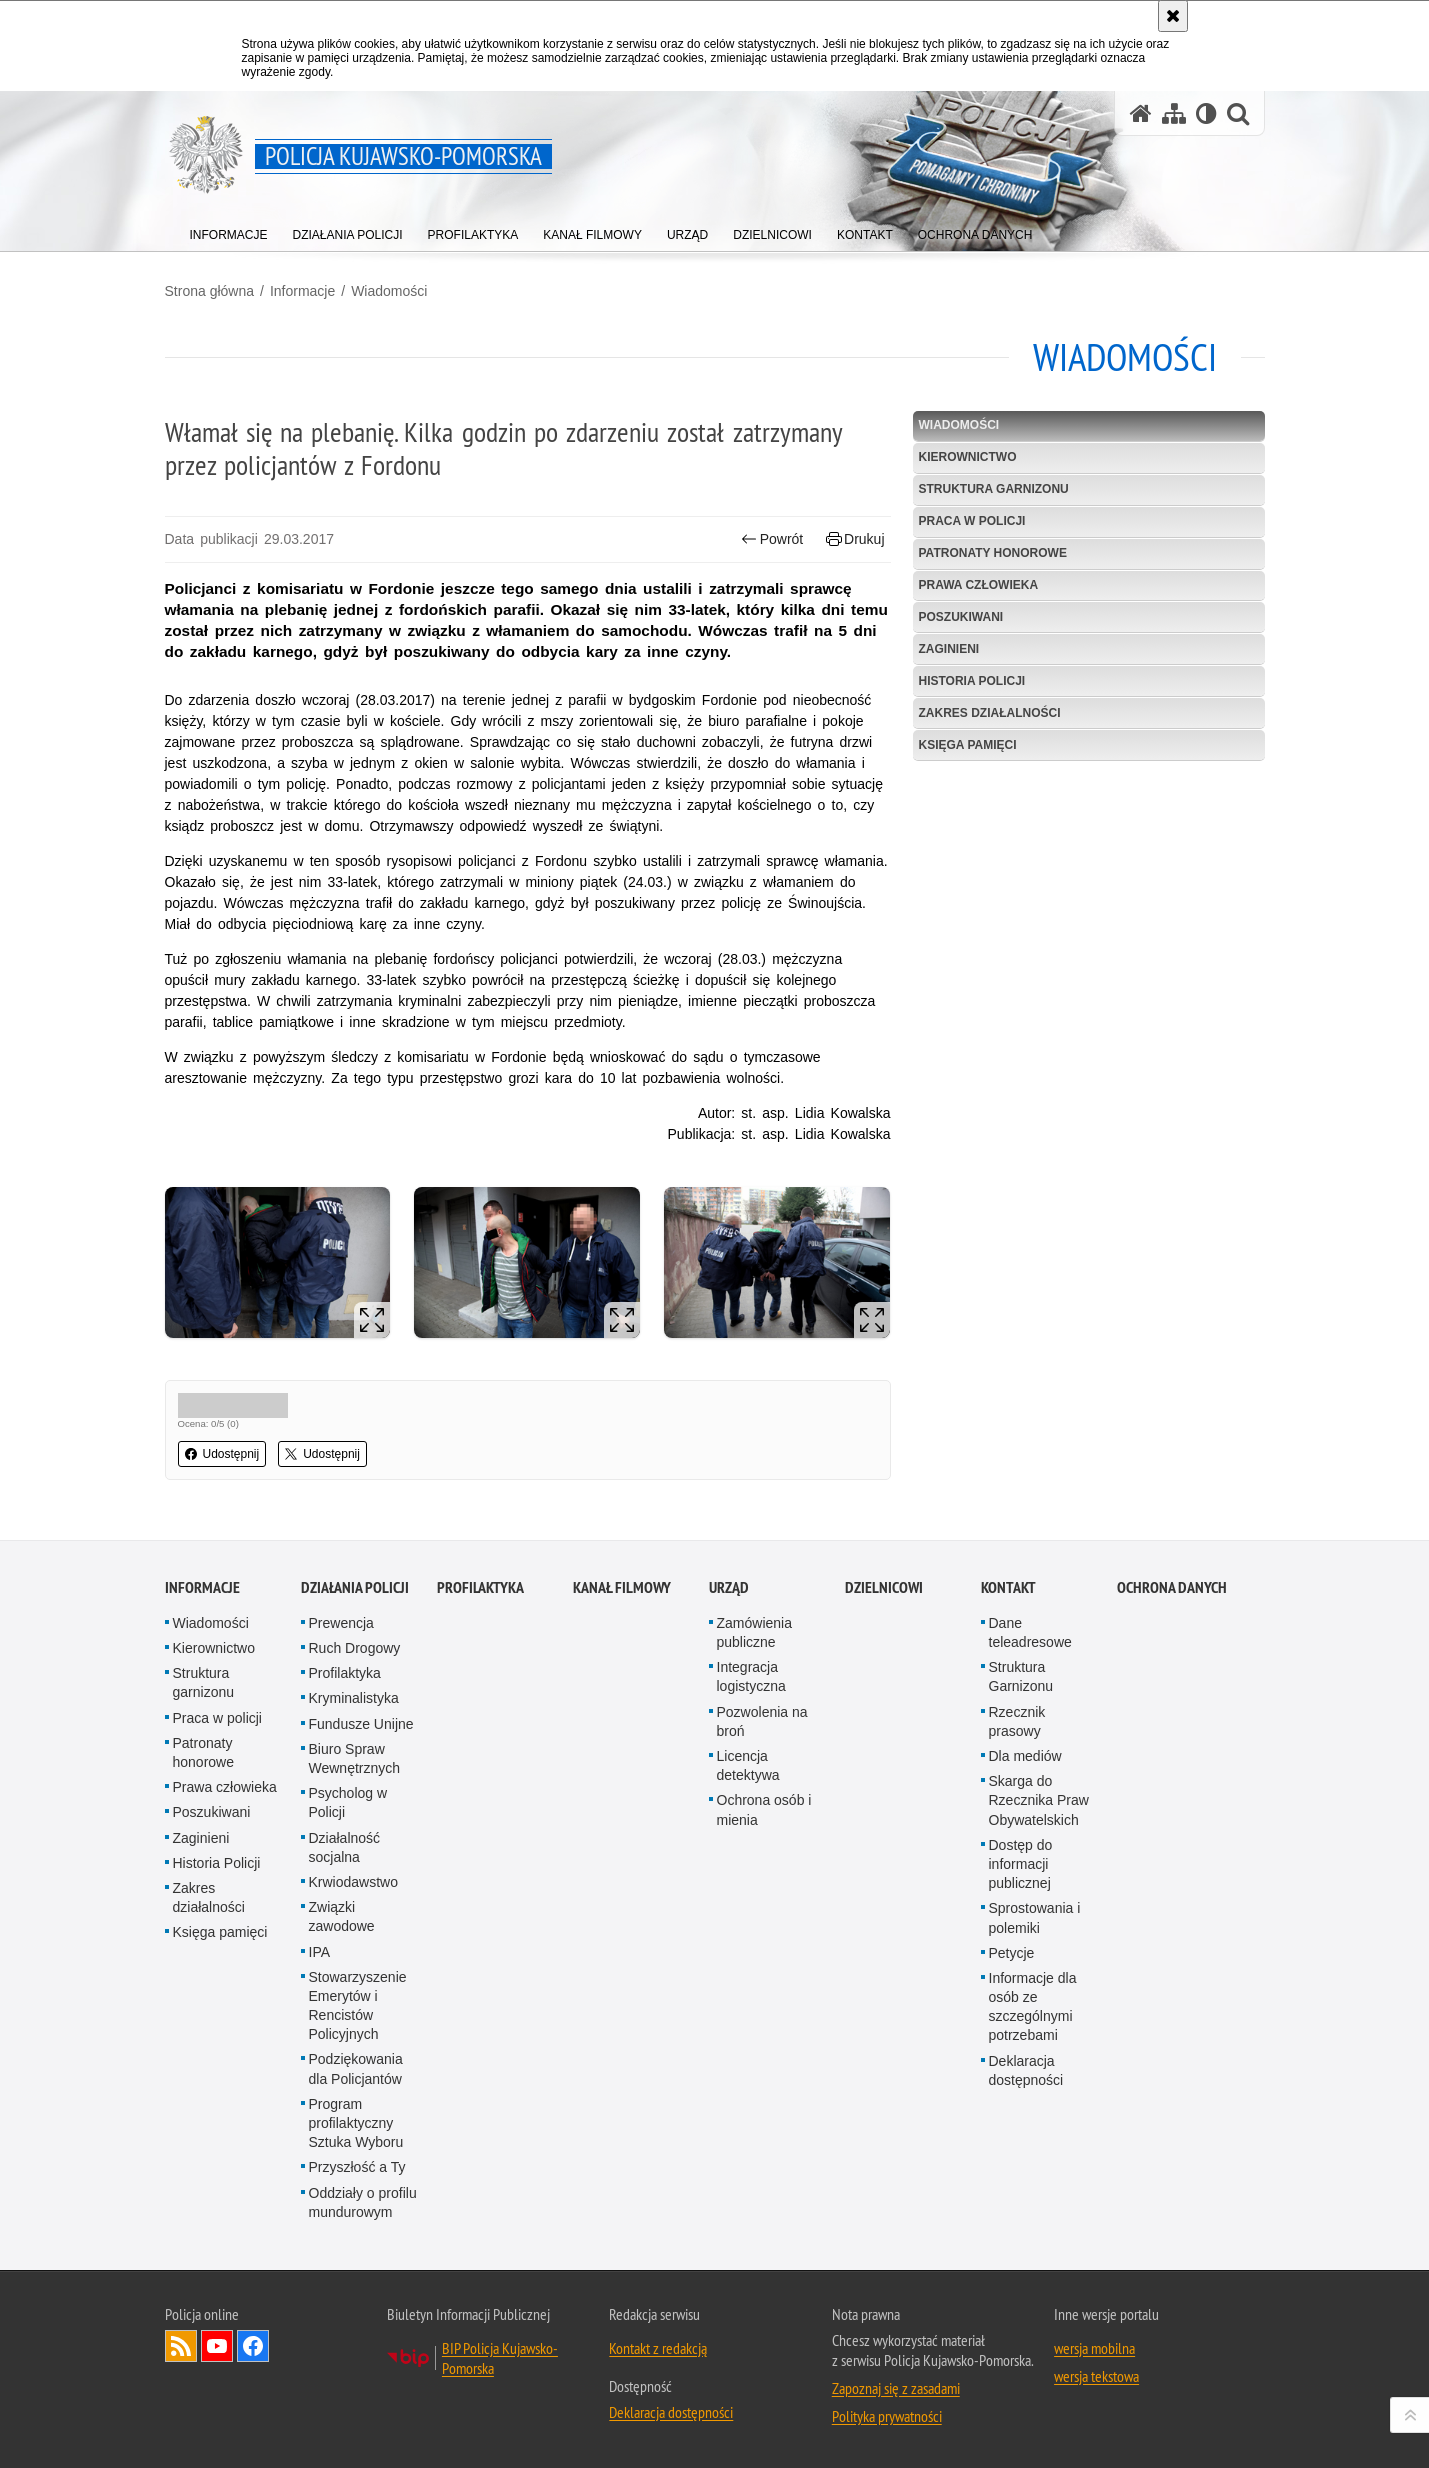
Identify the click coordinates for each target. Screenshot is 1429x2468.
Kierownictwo (968, 457)
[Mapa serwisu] (1174, 113)
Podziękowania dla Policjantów (356, 2068)
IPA (320, 1952)
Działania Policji (355, 1587)
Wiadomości (389, 291)
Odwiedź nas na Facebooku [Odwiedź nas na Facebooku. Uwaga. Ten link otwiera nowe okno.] (253, 2346)
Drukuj (855, 539)
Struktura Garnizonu (1021, 1676)
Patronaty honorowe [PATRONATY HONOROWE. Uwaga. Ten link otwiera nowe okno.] (993, 553)
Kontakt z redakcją (658, 2348)
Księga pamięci (968, 745)
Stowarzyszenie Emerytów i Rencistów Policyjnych (358, 2006)
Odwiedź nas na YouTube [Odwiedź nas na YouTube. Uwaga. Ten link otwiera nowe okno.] (217, 2346)
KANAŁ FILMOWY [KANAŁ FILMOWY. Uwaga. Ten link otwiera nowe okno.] (622, 1587)
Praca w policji (972, 521)
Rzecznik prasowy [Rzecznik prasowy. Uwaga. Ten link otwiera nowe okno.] (1017, 1721)
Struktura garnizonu (994, 489)
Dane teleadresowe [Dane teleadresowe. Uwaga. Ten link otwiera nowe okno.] (1030, 1632)
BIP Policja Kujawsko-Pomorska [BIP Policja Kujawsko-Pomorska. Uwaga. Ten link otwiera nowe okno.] (500, 2358)
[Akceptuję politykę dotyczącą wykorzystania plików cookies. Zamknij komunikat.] (1173, 16)
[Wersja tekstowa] (1206, 113)
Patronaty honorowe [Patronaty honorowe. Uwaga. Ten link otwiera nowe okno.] (204, 1752)
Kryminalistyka (354, 1698)
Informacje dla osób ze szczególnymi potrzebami (1033, 2007)
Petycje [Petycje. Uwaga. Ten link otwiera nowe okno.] (1012, 1953)
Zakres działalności (990, 713)
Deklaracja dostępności (1026, 2070)
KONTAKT (1008, 1587)
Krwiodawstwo (353, 1882)
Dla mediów (1025, 1756)
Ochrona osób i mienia (764, 1809)
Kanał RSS (181, 2346)
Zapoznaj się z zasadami (896, 2388)
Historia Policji (972, 681)
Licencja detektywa (748, 1765)
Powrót (772, 539)
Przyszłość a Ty (357, 2167)
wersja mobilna (1094, 2348)
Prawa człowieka (979, 585)
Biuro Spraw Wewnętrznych (355, 1758)
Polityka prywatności (887, 2416)
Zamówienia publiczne (754, 1632)
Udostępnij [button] (222, 1454)
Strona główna (210, 291)
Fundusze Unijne (361, 1724)
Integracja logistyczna (751, 1676)
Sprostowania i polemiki (1035, 1917)
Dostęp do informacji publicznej (1021, 1864)
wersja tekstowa (1096, 2376)
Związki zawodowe (342, 1916)
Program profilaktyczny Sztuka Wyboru (356, 2123)
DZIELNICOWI (884, 1587)
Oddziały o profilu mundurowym (363, 2202)
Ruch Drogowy (355, 1648)
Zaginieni (949, 649)
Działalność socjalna (345, 1847)
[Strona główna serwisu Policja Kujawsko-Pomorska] (1141, 113)
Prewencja (341, 1623)
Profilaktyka (345, 1673)
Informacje (302, 291)
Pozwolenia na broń (762, 1721)
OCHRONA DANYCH (1172, 1587)
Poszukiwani (961, 617)
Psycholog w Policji (348, 1802)
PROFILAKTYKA (480, 1587)
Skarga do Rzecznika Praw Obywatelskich (1039, 1800)
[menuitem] (229, 230)
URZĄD (729, 1587)
